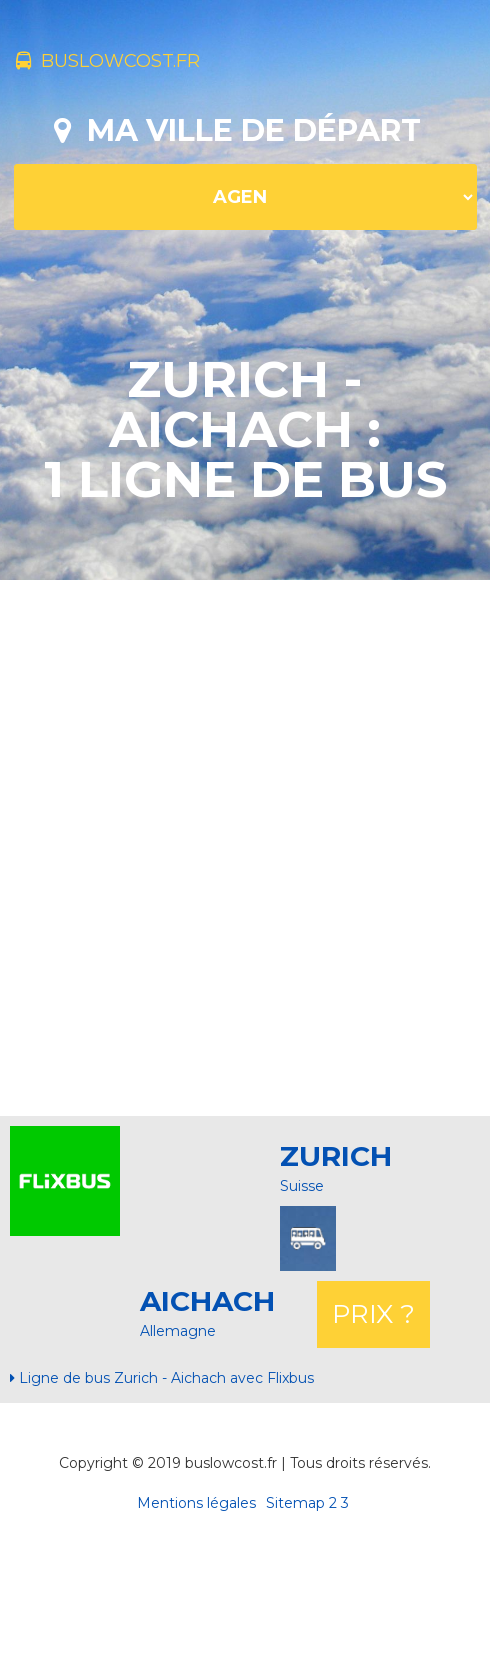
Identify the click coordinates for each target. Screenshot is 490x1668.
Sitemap (295, 1503)
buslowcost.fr (108, 61)
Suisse (302, 1186)
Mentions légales (196, 1503)
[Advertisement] (237, 845)
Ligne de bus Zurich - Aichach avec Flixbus (162, 1378)
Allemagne (178, 1331)
